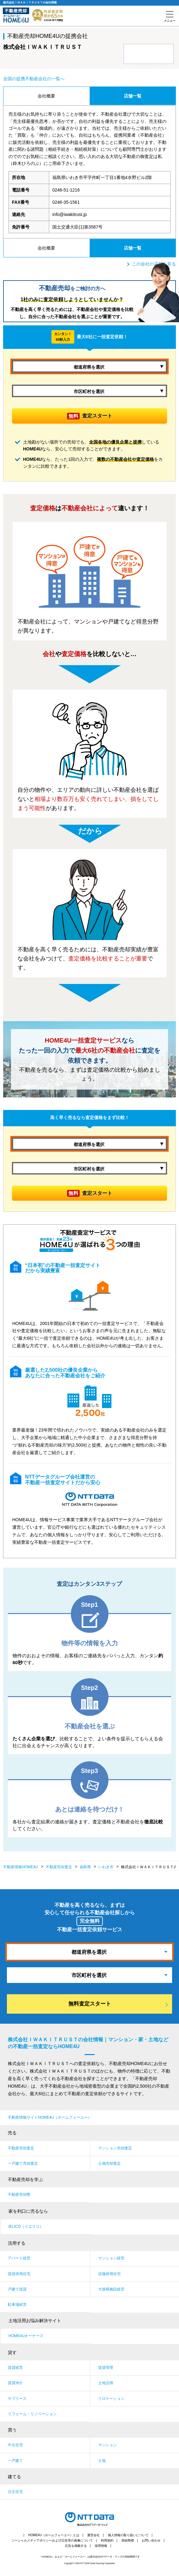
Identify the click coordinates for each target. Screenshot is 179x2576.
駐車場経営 (17, 2304)
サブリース (17, 2398)
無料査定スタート (89, 2004)
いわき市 (105, 1867)
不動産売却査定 (21, 2148)
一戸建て (15, 2460)
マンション (107, 2445)
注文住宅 (15, 2491)
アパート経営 (19, 2258)
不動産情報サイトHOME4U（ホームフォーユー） (50, 2117)
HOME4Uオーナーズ (25, 2336)
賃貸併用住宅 (19, 2274)
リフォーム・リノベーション (32, 2414)
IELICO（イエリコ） (25, 2226)
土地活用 (105, 2383)
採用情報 (101, 2545)
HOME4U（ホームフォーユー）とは (53, 2535)
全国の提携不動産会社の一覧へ (34, 78)
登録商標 (127, 2540)
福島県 (85, 1867)
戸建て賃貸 (17, 2289)
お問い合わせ (151, 2540)
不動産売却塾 (19, 2194)
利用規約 (107, 2540)
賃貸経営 (15, 2367)
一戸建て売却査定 (23, 2163)
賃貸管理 (105, 2367)
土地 (102, 2460)
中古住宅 (15, 2445)
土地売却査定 (109, 2163)
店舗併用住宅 (109, 2274)
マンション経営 (111, 2258)
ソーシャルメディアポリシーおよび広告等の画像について (52, 2540)
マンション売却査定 (115, 2148)
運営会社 (93, 2535)
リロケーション (111, 2398)
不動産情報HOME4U (20, 1867)
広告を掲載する (76, 2545)
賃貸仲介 (15, 2383)
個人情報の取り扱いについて (128, 2535)
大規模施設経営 (111, 2289)
